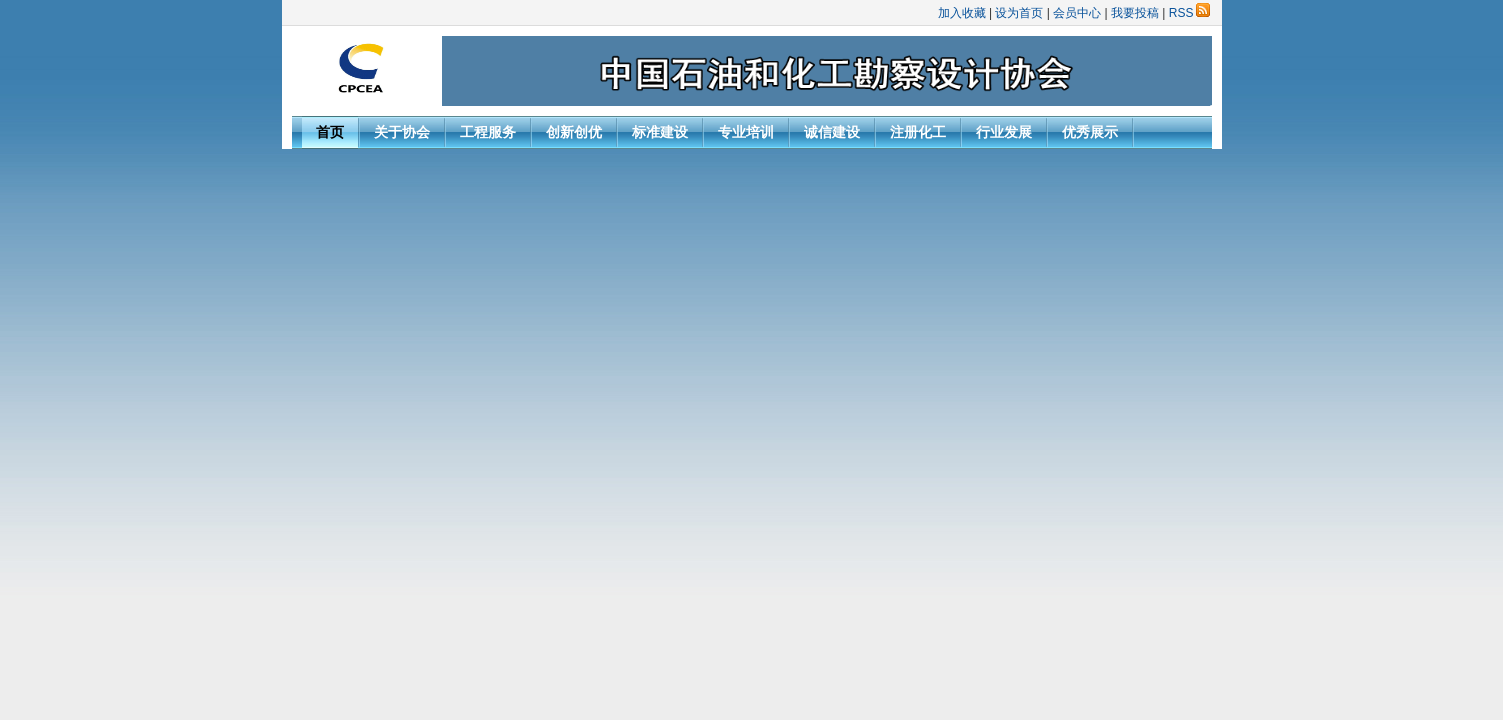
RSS (1189, 13)
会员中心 (1077, 13)
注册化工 (918, 132)
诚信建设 (832, 132)
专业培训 (746, 132)
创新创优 (574, 132)
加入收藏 (962, 13)
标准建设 (660, 132)
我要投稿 (1135, 13)
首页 (330, 132)
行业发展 (1004, 132)
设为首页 (1019, 13)
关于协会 (402, 132)
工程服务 (488, 132)
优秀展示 (1090, 132)
